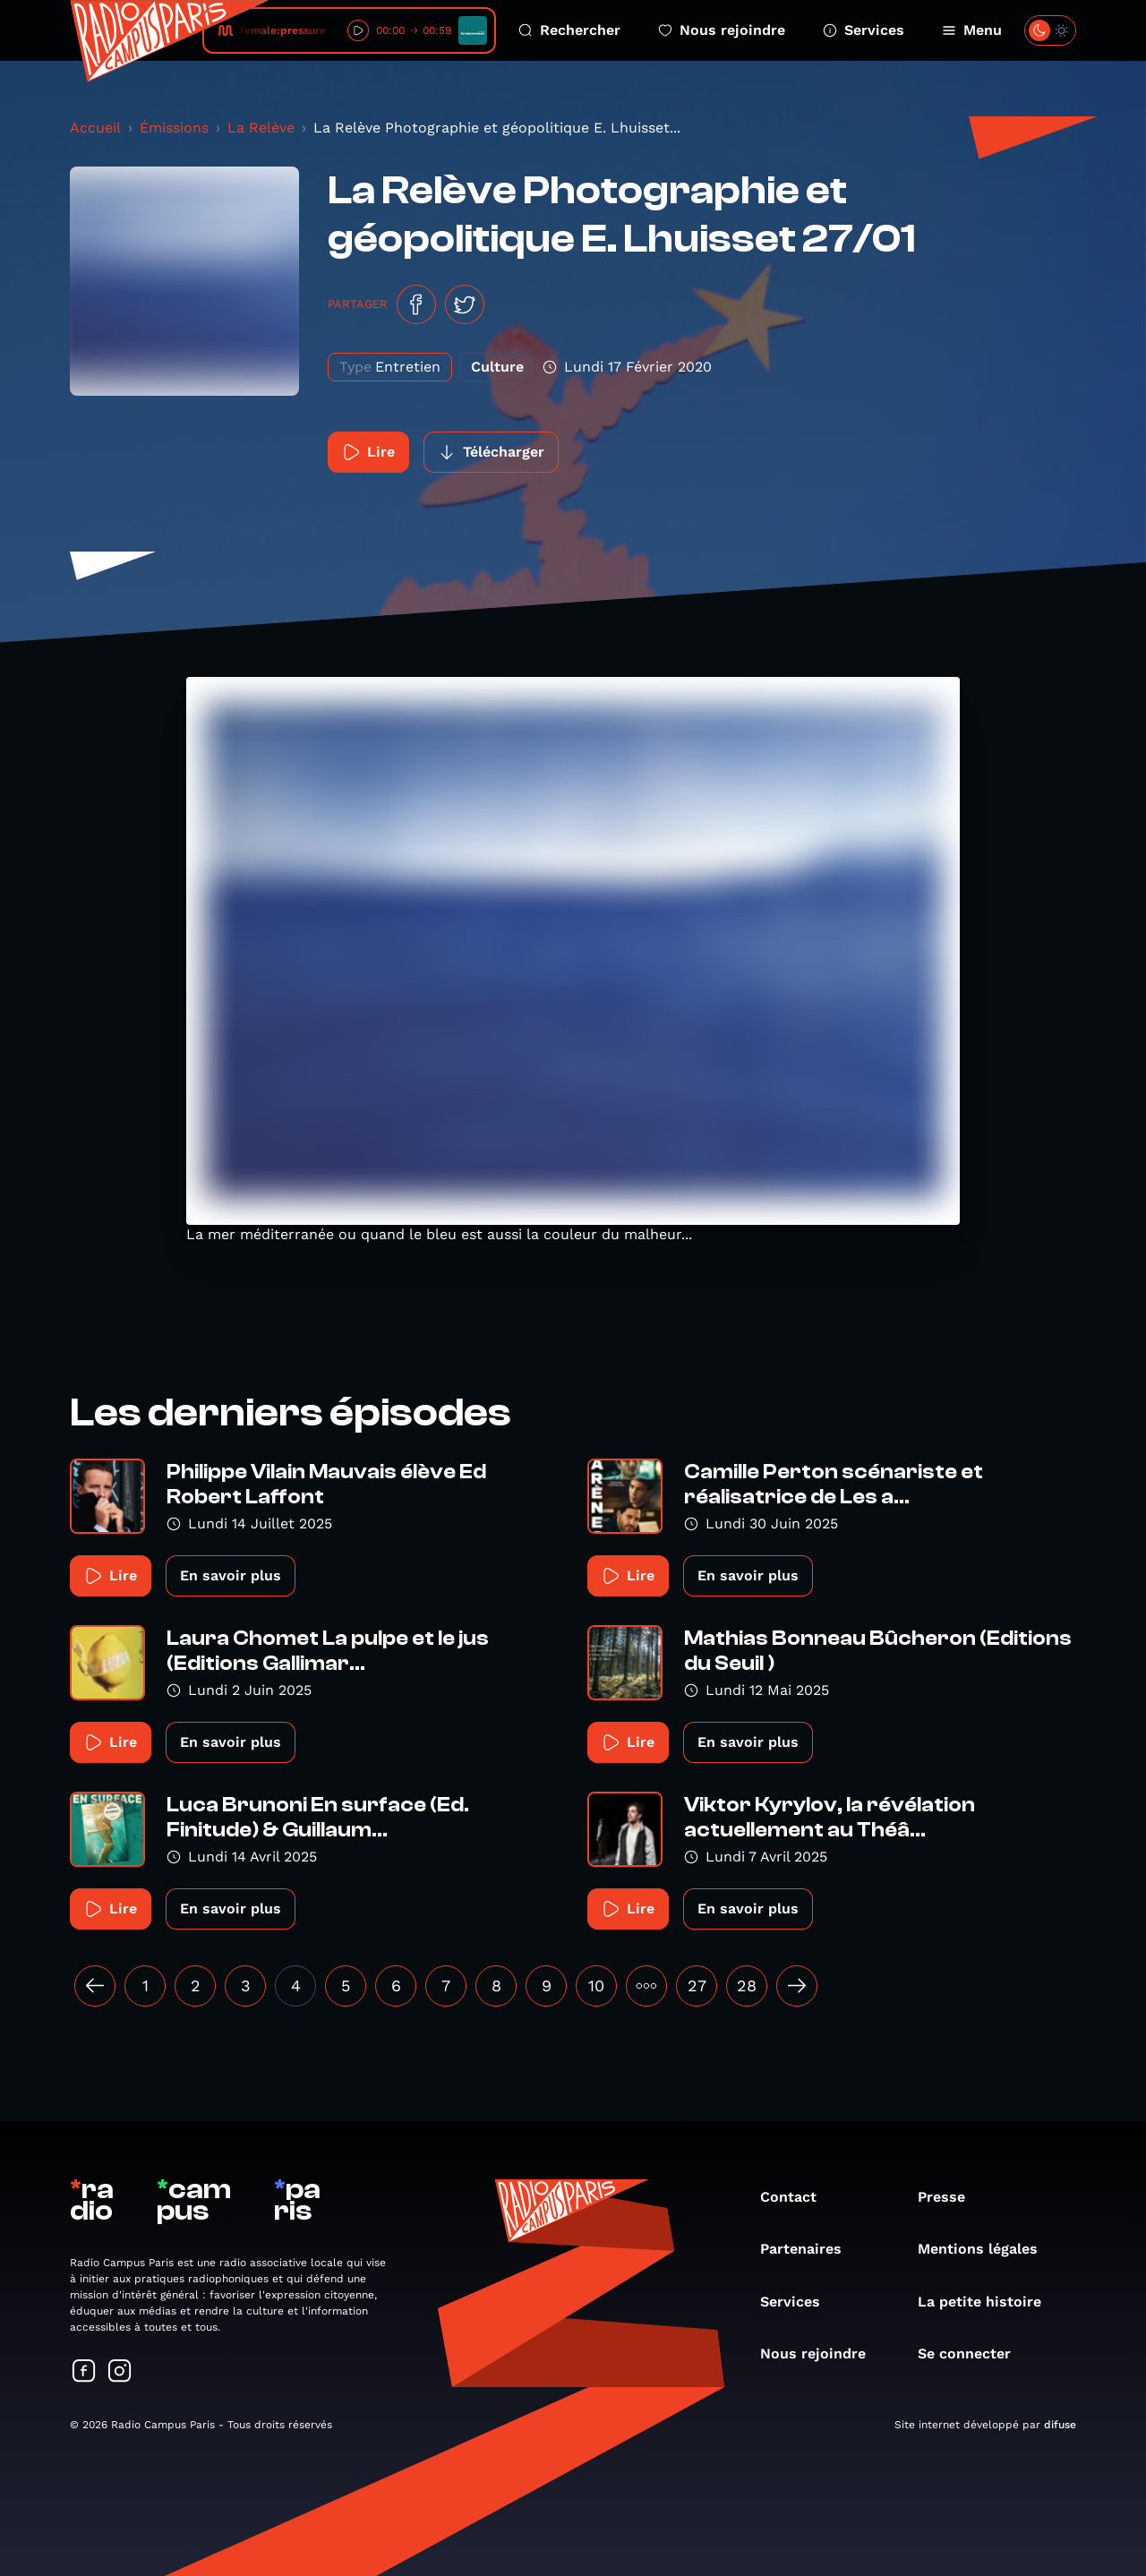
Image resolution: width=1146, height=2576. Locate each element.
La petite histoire (988, 2301)
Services (863, 30)
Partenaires (810, 2248)
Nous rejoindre (721, 30)
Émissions (174, 127)
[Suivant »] (797, 1986)
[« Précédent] (95, 1986)
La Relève (261, 127)
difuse (1060, 2424)
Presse (950, 2196)
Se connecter (973, 2353)
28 (747, 1985)
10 (596, 1985)
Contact (797, 2196)
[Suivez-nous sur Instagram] (120, 2372)
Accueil (95, 127)
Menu (972, 30)
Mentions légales (987, 2248)
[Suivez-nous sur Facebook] (84, 2372)
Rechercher (569, 30)
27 (697, 1985)
